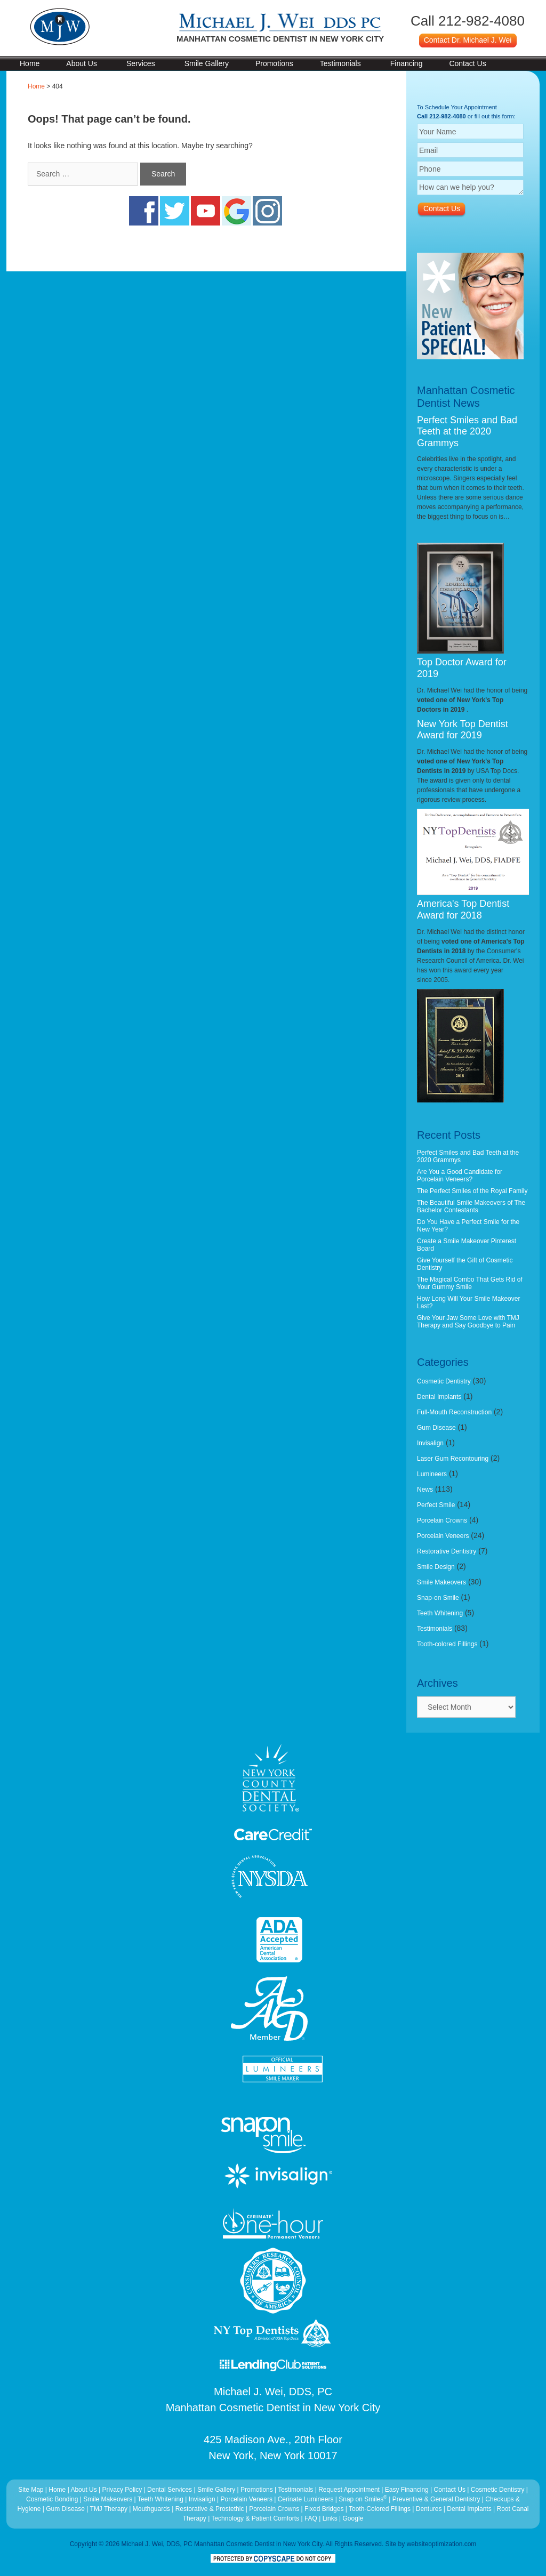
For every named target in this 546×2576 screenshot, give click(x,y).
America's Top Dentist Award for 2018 (463, 909)
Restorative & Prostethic (209, 2509)
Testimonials (340, 63)
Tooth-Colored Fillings (380, 2509)
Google (353, 2518)
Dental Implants (439, 1396)
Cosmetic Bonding (53, 2499)
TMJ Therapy (110, 2509)
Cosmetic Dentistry (444, 1381)
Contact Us (467, 63)
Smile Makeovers (441, 1582)
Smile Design (436, 1567)
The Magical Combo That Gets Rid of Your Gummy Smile (470, 1283)
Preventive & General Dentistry (437, 2499)
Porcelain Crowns (442, 1520)
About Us (81, 63)
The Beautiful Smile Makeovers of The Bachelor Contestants (471, 1206)
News (425, 1489)
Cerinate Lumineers (306, 2499)
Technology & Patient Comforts (255, 2518)
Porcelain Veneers (443, 1536)
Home (29, 63)
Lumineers (432, 1474)
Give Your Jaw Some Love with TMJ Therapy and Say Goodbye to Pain (468, 1321)
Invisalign (430, 1443)
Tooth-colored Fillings (447, 1644)
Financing (406, 63)
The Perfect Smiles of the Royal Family (472, 1191)
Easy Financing (407, 2489)
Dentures (429, 2509)
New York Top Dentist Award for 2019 (462, 730)
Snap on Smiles (364, 2499)
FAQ (310, 2518)
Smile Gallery (206, 63)
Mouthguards (151, 2509)
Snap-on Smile (438, 1597)
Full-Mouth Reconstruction (454, 1412)
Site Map (30, 2489)
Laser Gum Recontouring (452, 1458)
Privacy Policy (122, 2489)
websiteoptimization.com (442, 2544)
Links (330, 2518)
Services (140, 63)
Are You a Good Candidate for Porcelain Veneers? (459, 1175)
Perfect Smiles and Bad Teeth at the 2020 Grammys (467, 431)
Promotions (274, 63)
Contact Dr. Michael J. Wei (468, 40)
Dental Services (169, 2489)
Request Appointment (349, 2489)
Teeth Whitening (440, 1613)
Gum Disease (436, 1427)
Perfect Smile (436, 1505)
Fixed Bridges (323, 2509)
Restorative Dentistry (446, 1551)
